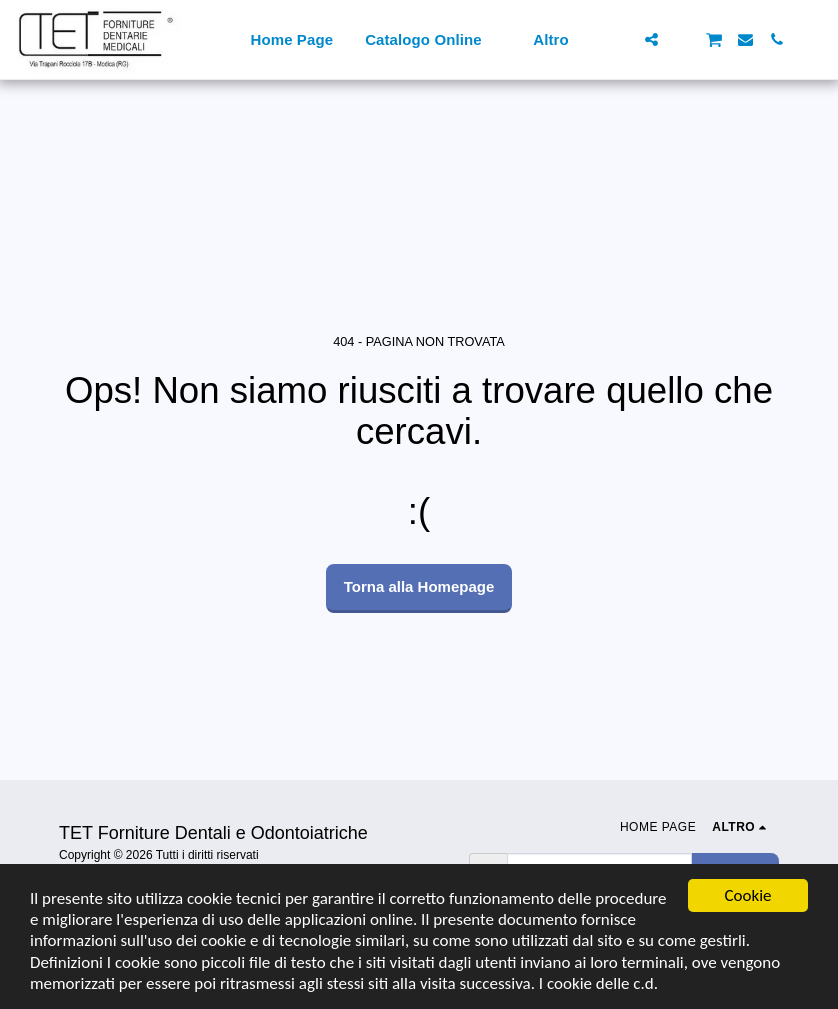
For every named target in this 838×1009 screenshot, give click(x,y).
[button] (620, 39)
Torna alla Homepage (419, 586)
